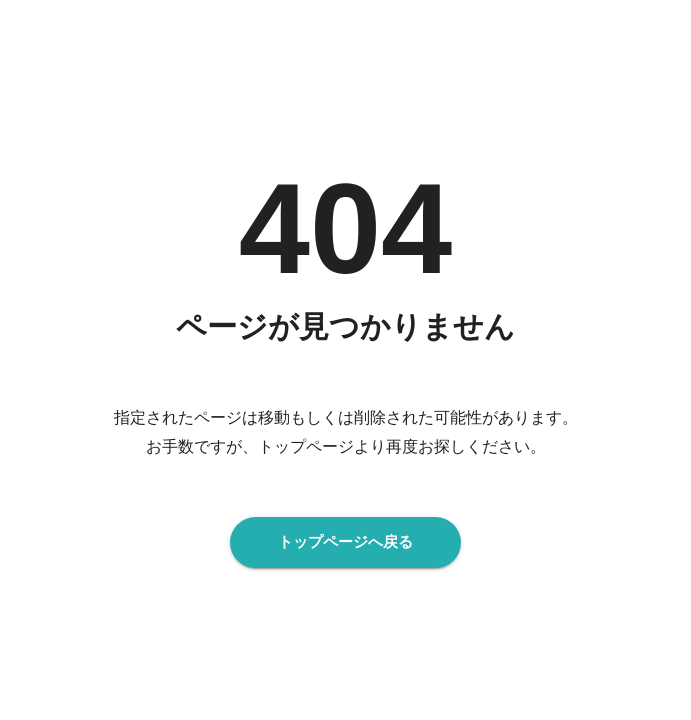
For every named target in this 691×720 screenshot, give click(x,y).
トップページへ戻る (345, 542)
